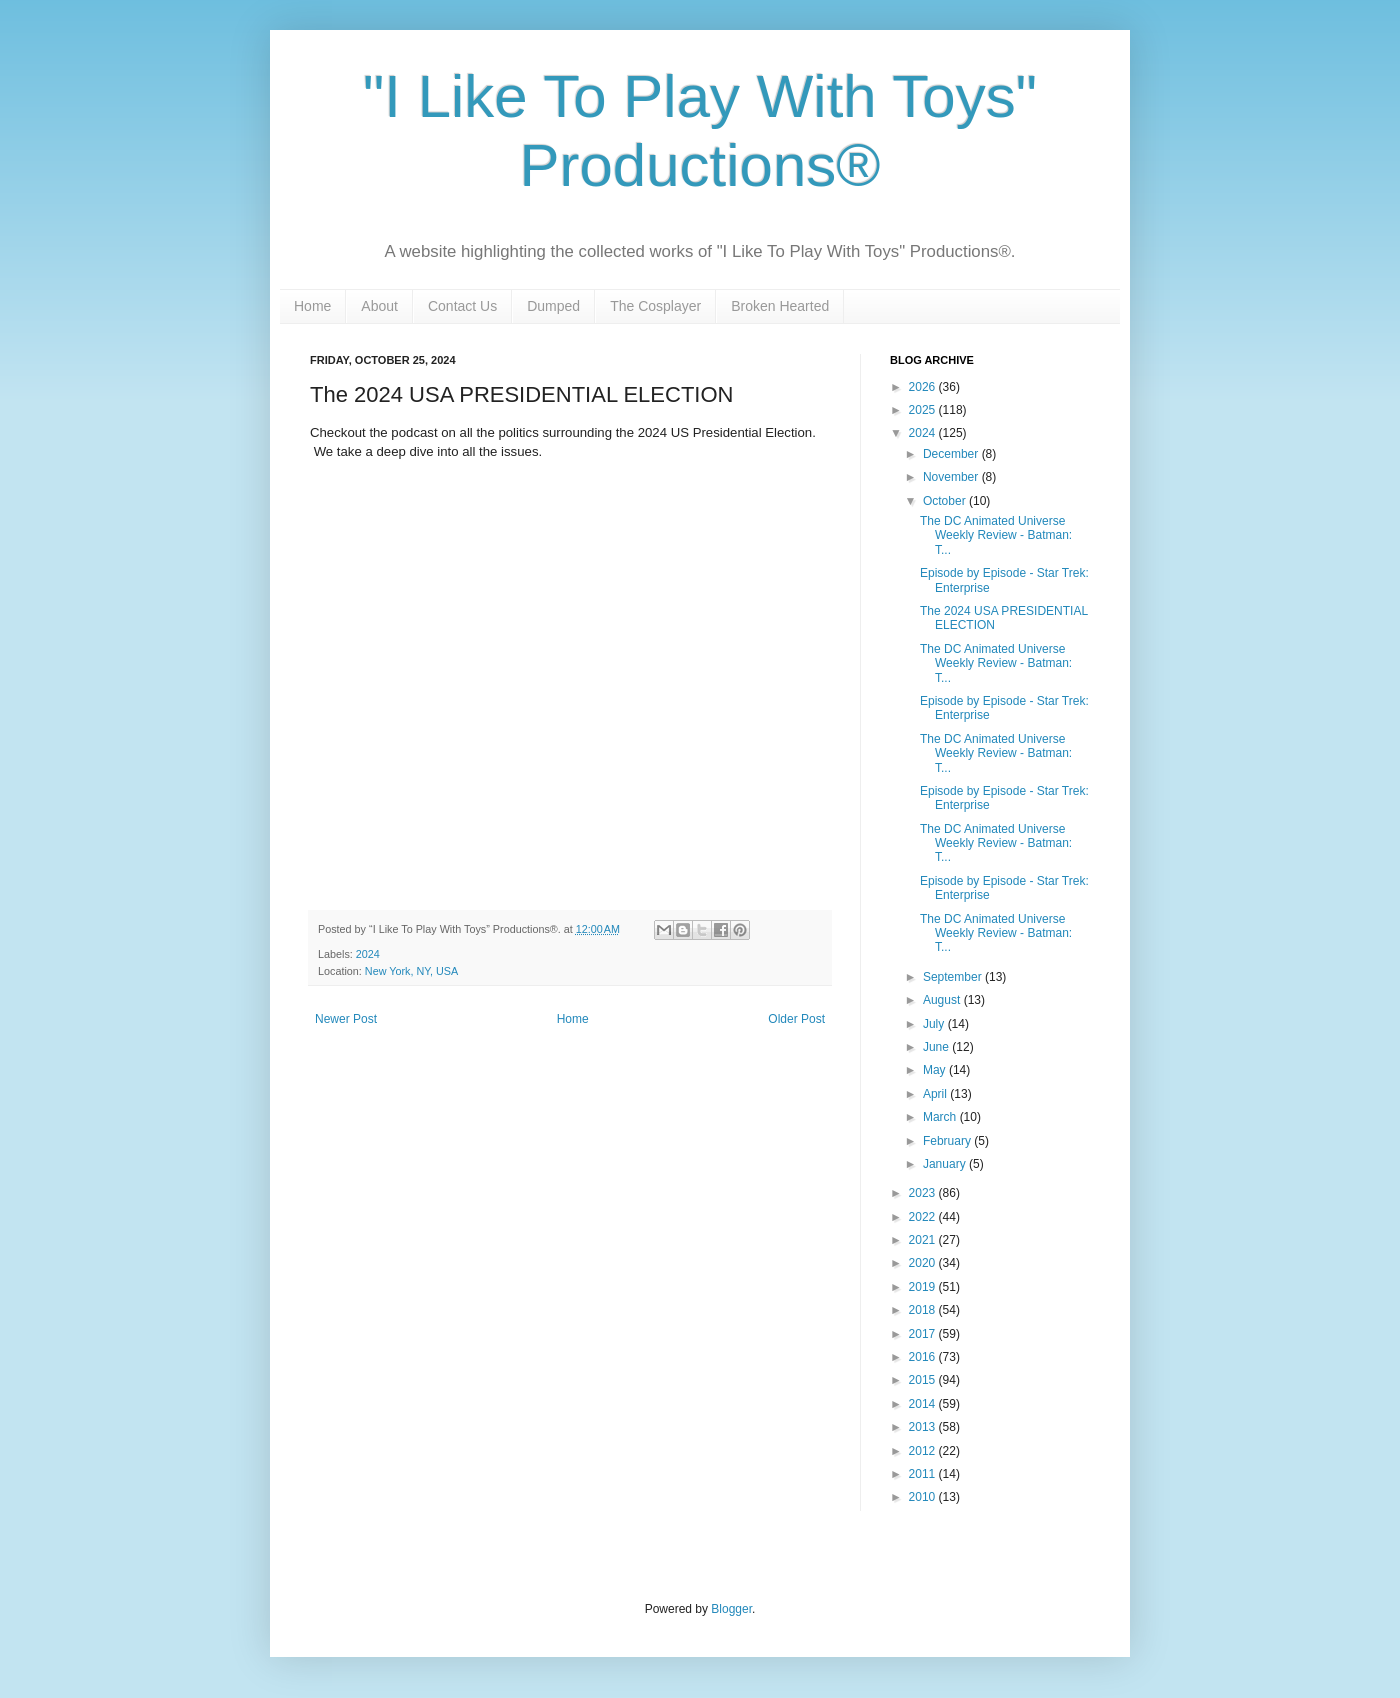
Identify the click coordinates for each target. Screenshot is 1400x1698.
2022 (924, 1217)
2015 (924, 1380)
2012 (924, 1451)
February (948, 1141)
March (941, 1117)
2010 (924, 1497)
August (943, 1000)
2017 (924, 1334)
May (936, 1070)
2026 (924, 387)
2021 (924, 1240)
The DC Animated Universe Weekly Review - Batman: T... (996, 535)
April (936, 1094)
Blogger (731, 1609)
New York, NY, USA (411, 971)
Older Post (796, 1019)
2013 (924, 1427)
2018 (924, 1310)
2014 (924, 1404)
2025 (924, 410)
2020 (924, 1263)
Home (312, 306)
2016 (924, 1357)
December (952, 454)
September (954, 977)
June (937, 1047)
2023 (924, 1193)
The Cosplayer (655, 306)
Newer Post (346, 1019)
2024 (368, 954)
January (946, 1164)
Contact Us (462, 306)
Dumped (553, 306)
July (935, 1024)
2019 (924, 1287)
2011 (924, 1474)
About (379, 306)
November (952, 477)
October (946, 501)
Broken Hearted (780, 306)
